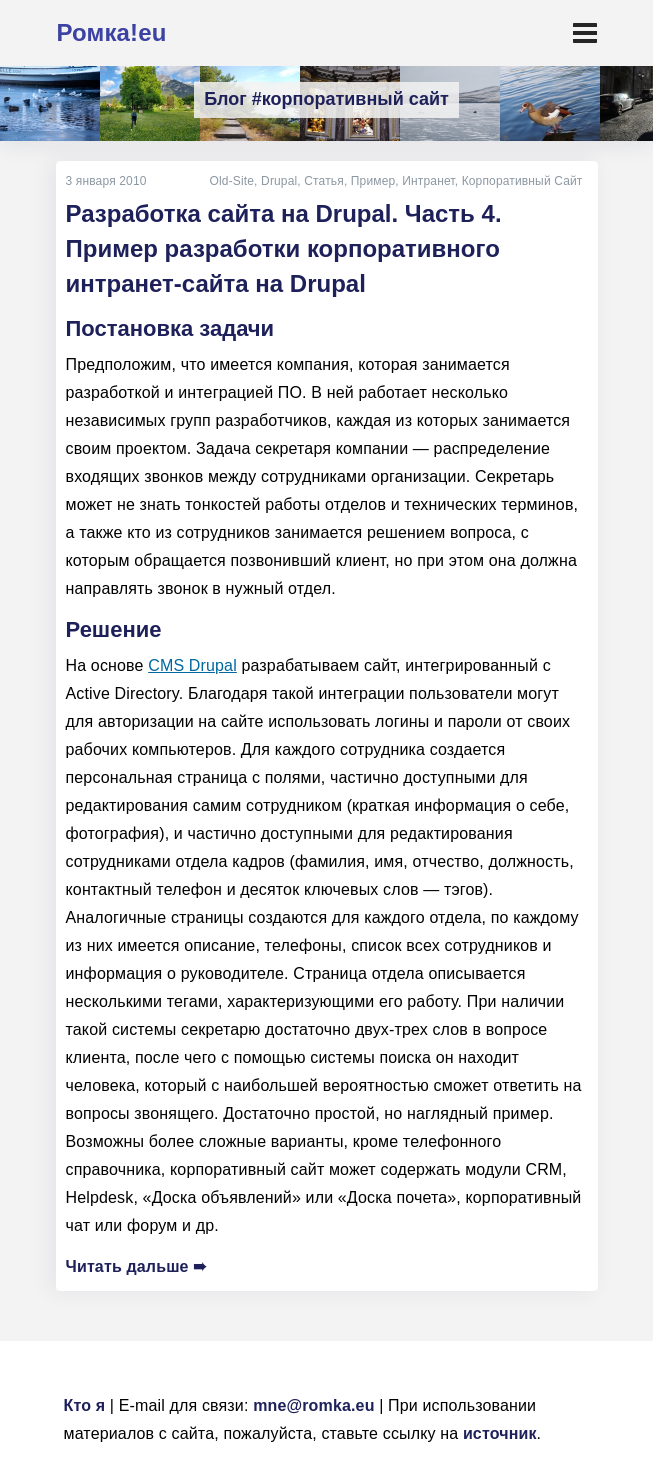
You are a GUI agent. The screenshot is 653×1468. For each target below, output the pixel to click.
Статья (324, 181)
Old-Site (232, 181)
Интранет (428, 181)
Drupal (279, 181)
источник (500, 1433)
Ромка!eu (112, 32)
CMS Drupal (192, 665)
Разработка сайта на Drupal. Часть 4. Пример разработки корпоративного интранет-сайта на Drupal (284, 248)
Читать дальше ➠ (136, 1266)
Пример (373, 181)
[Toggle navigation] (585, 33)
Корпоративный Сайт (522, 181)
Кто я (85, 1405)
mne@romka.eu (313, 1405)
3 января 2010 (106, 181)
